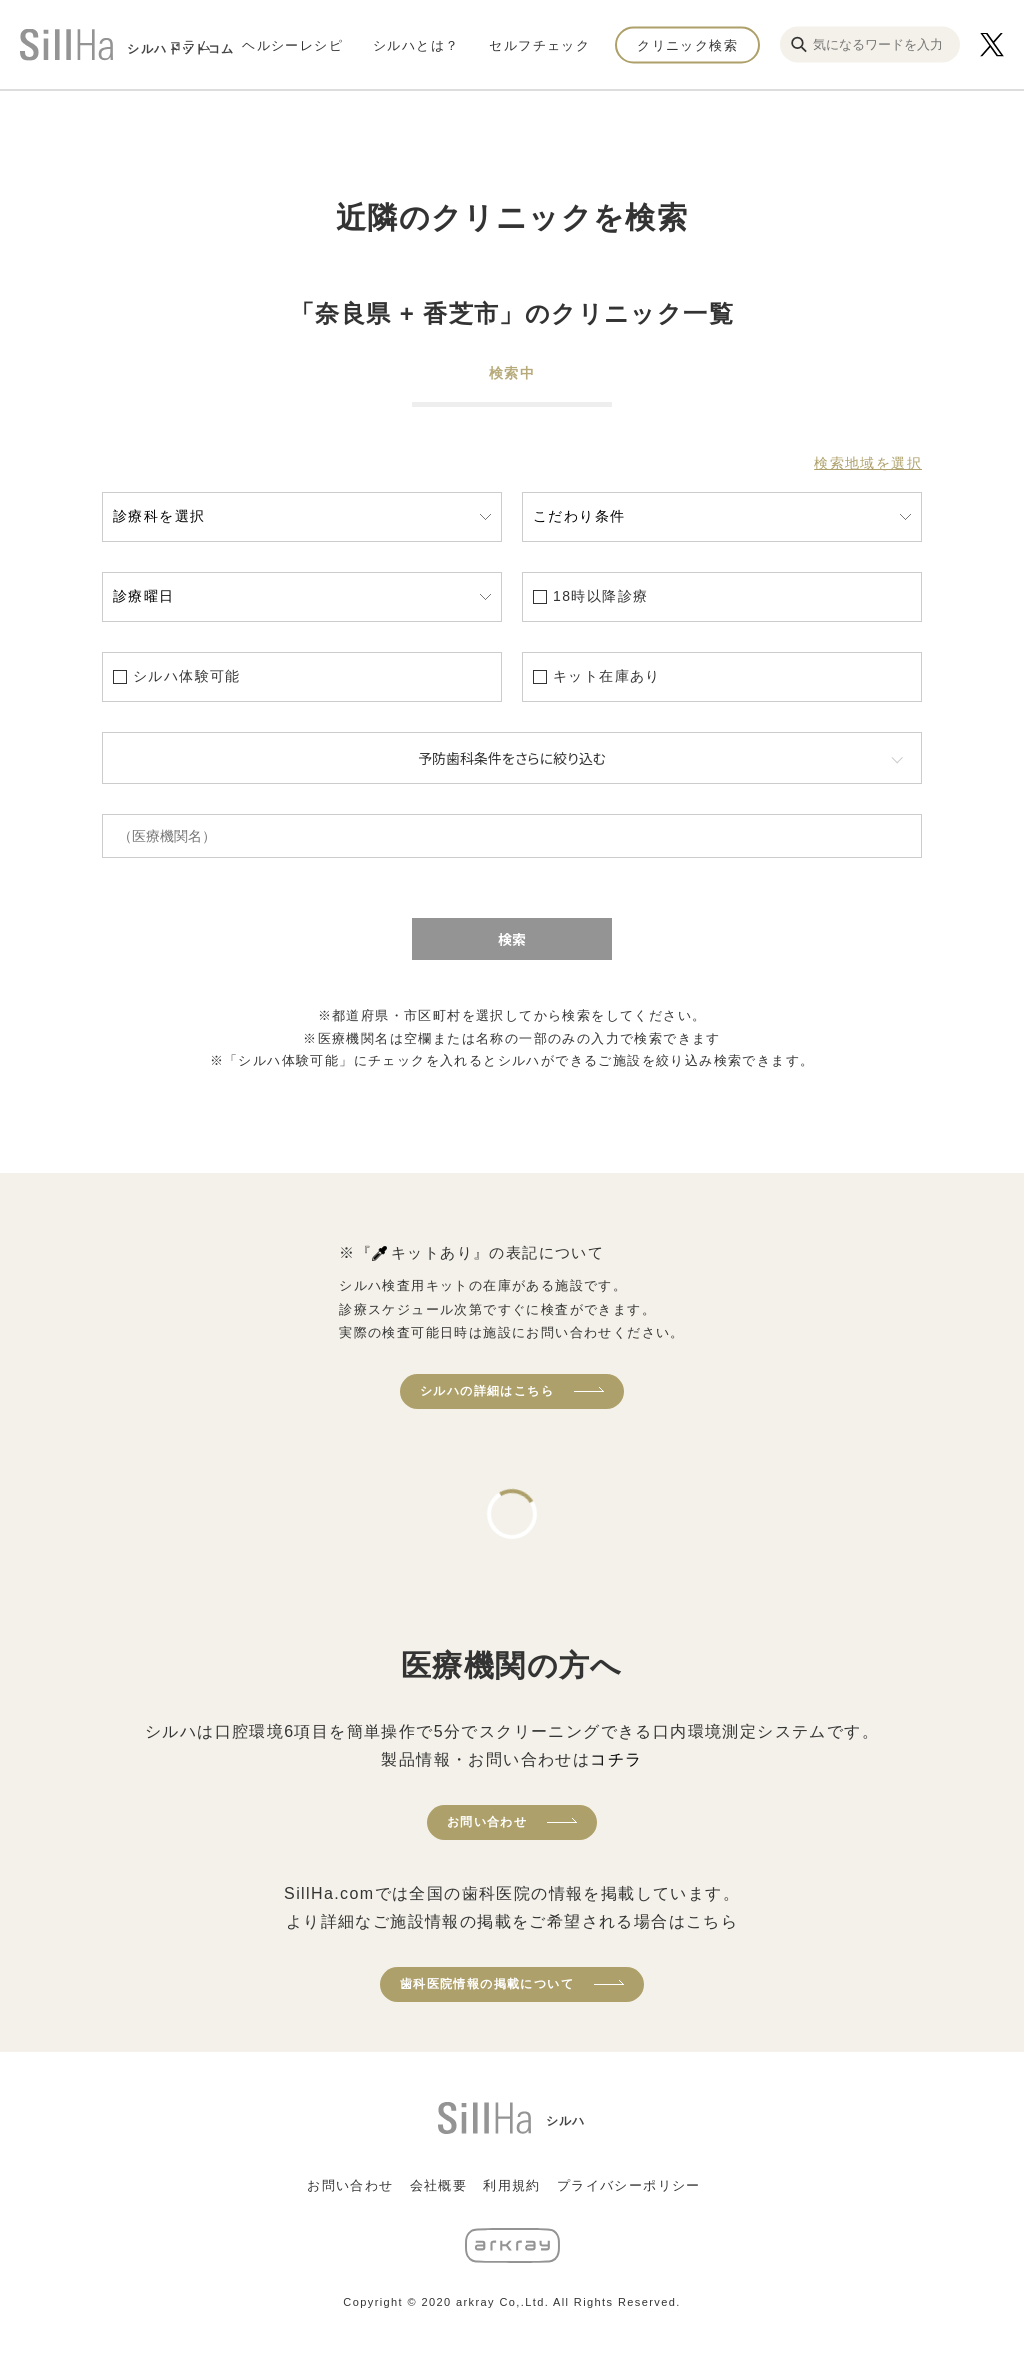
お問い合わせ (487, 1822)
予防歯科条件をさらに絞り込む (512, 758)
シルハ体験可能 (187, 676)
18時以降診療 (600, 596)
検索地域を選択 (868, 463)
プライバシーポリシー (629, 2185)
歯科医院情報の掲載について (487, 1984)
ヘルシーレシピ (292, 44)
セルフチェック (539, 44)
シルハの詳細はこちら (487, 1391)
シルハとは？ (416, 44)
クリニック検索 (687, 44)
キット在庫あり (607, 676)
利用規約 (512, 2185)
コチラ (616, 1759)
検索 (512, 939)
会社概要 (439, 2185)
